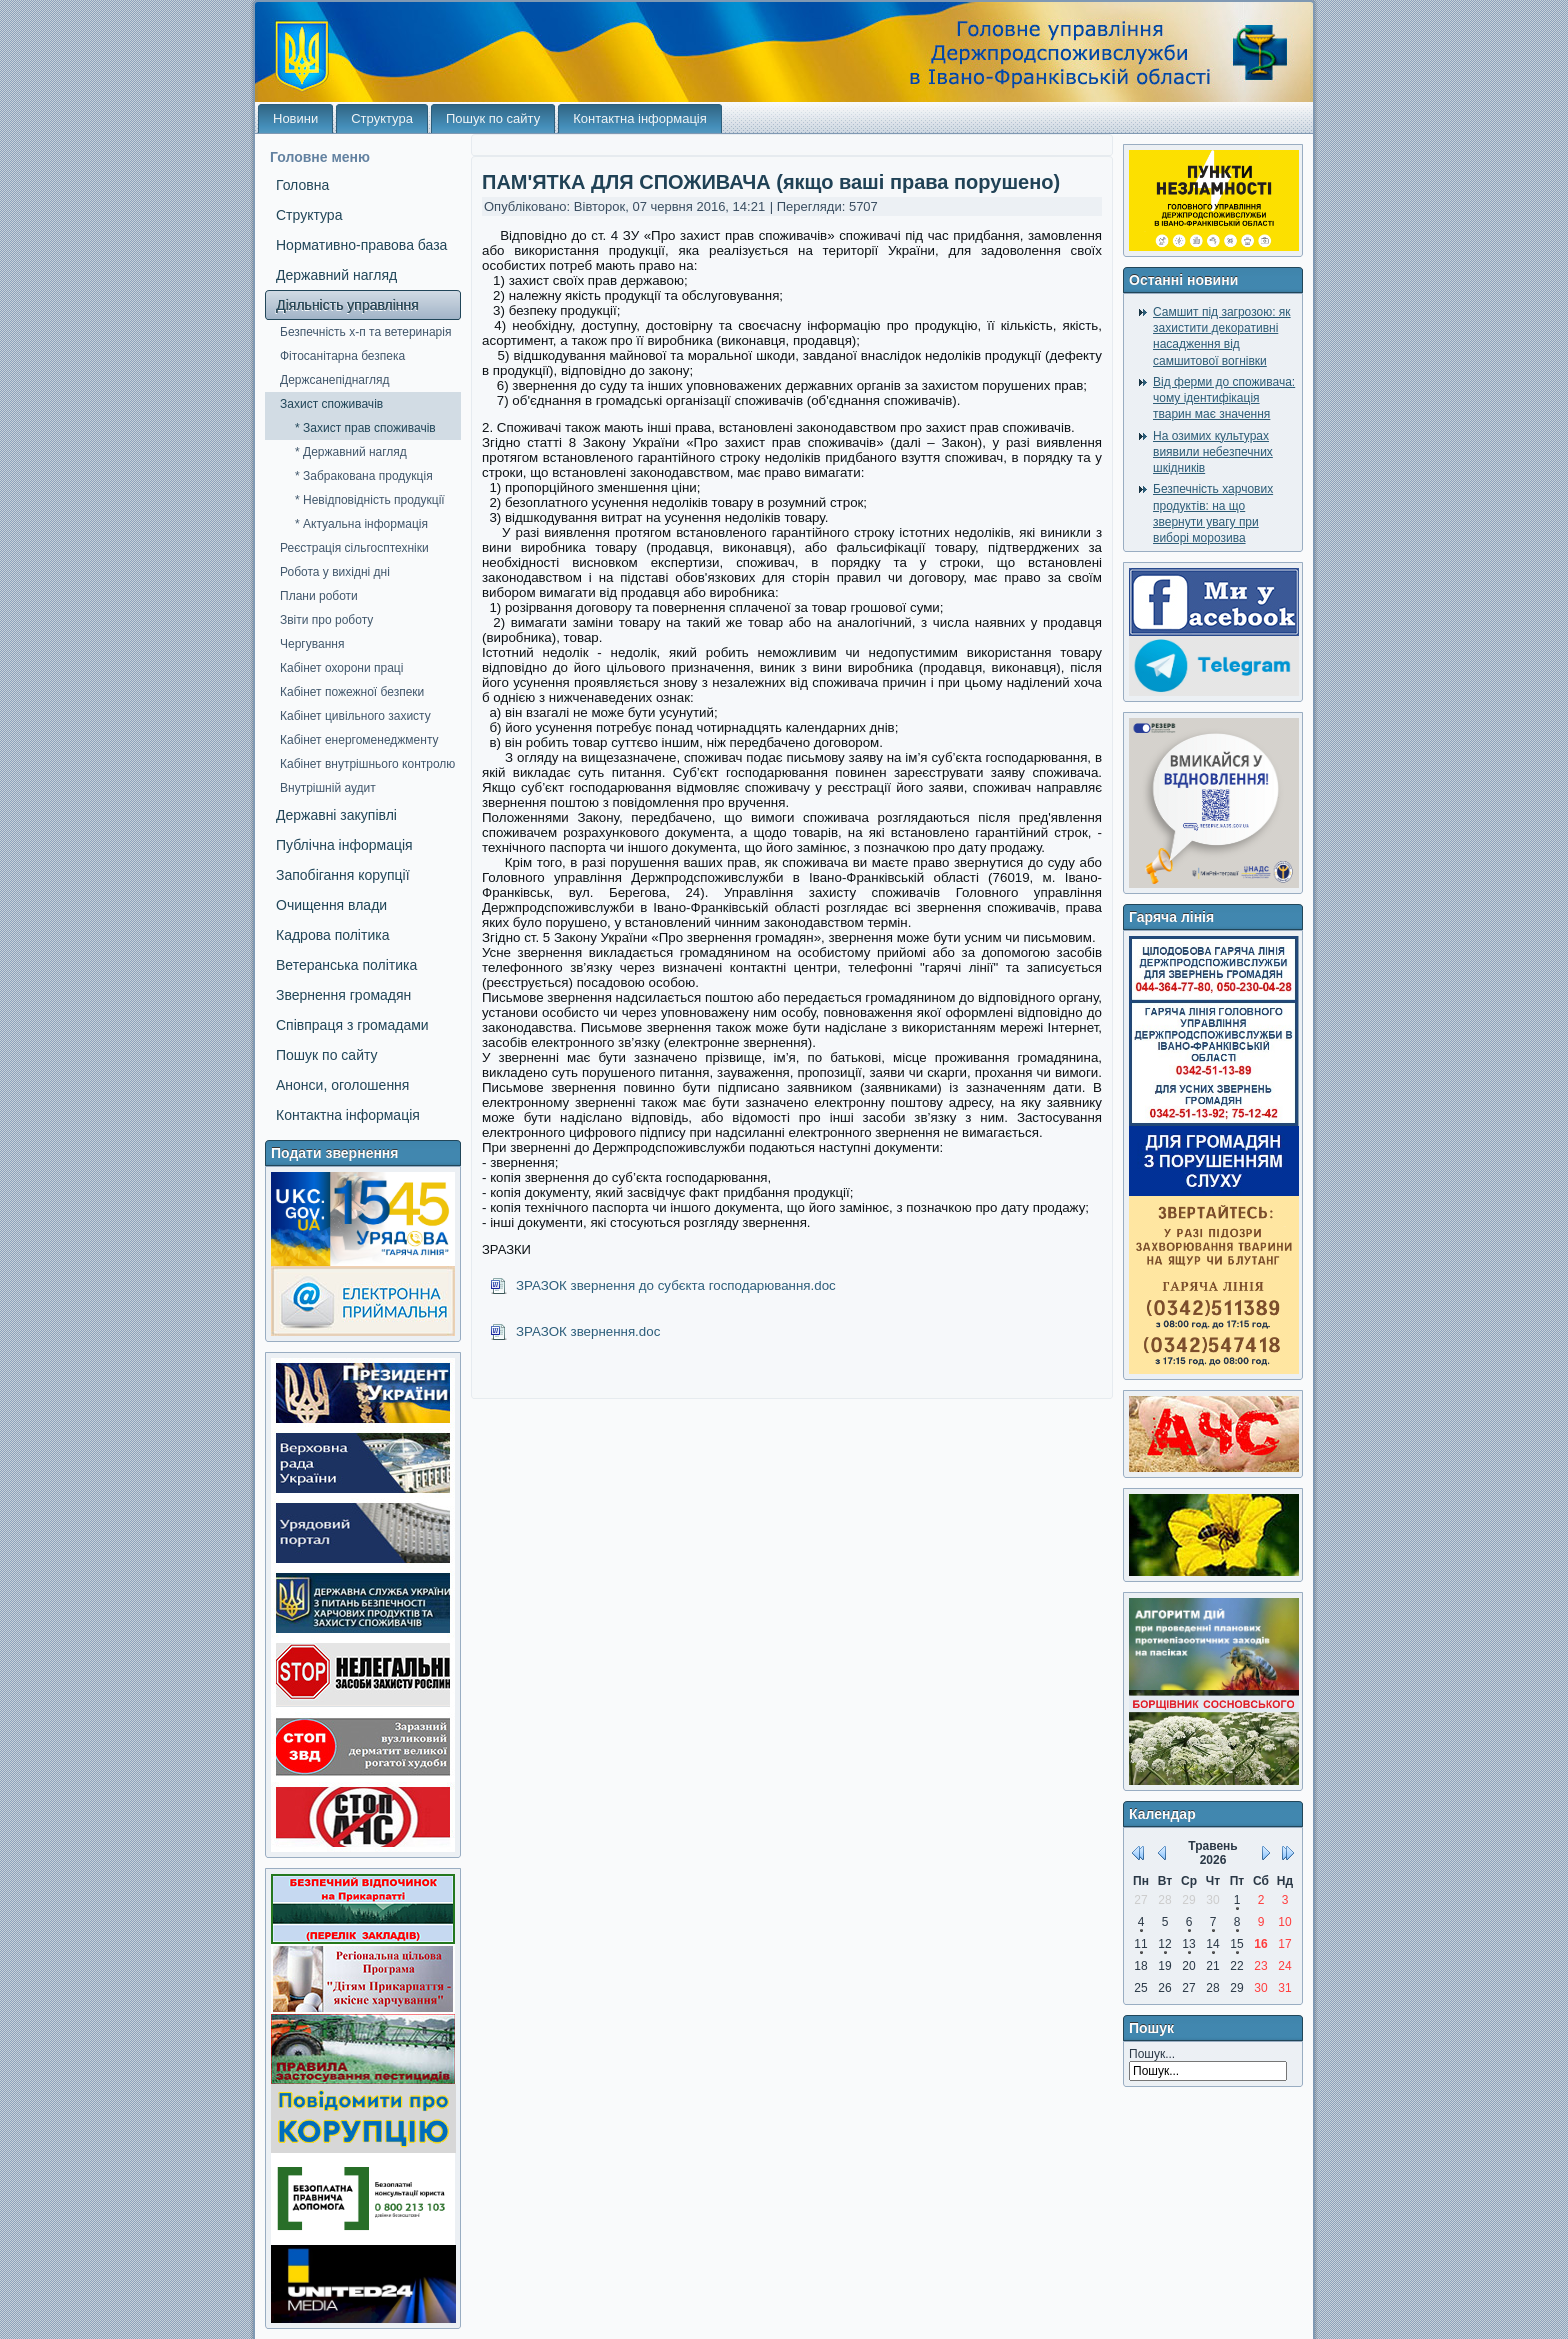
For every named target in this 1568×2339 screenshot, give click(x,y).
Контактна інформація (640, 118)
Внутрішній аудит (328, 788)
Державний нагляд (336, 275)
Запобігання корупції (343, 875)
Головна (302, 185)
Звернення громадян (343, 995)
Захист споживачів (331, 404)
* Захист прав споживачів (365, 428)
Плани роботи (319, 596)
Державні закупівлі (336, 815)
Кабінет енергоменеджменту (359, 740)
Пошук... (1152, 2054)
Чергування (312, 644)
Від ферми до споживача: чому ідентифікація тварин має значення (1224, 398)
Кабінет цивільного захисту (355, 716)
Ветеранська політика (346, 965)
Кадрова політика (332, 935)
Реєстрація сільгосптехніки (354, 548)
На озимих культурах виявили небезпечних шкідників (1213, 452)
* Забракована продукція (364, 476)
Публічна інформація (344, 845)
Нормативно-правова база (361, 245)
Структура (382, 118)
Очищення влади (331, 905)
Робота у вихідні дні (335, 572)
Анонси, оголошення (342, 1085)
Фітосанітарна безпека (342, 356)
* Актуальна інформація (361, 524)
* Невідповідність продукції (370, 500)
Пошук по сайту (493, 118)
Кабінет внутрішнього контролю (367, 764)
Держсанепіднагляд (335, 380)
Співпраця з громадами (352, 1025)
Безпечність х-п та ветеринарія (365, 332)
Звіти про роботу (326, 620)
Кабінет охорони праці (341, 668)
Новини (295, 118)
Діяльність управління (347, 305)
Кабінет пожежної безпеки (352, 692)
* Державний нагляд (351, 452)
